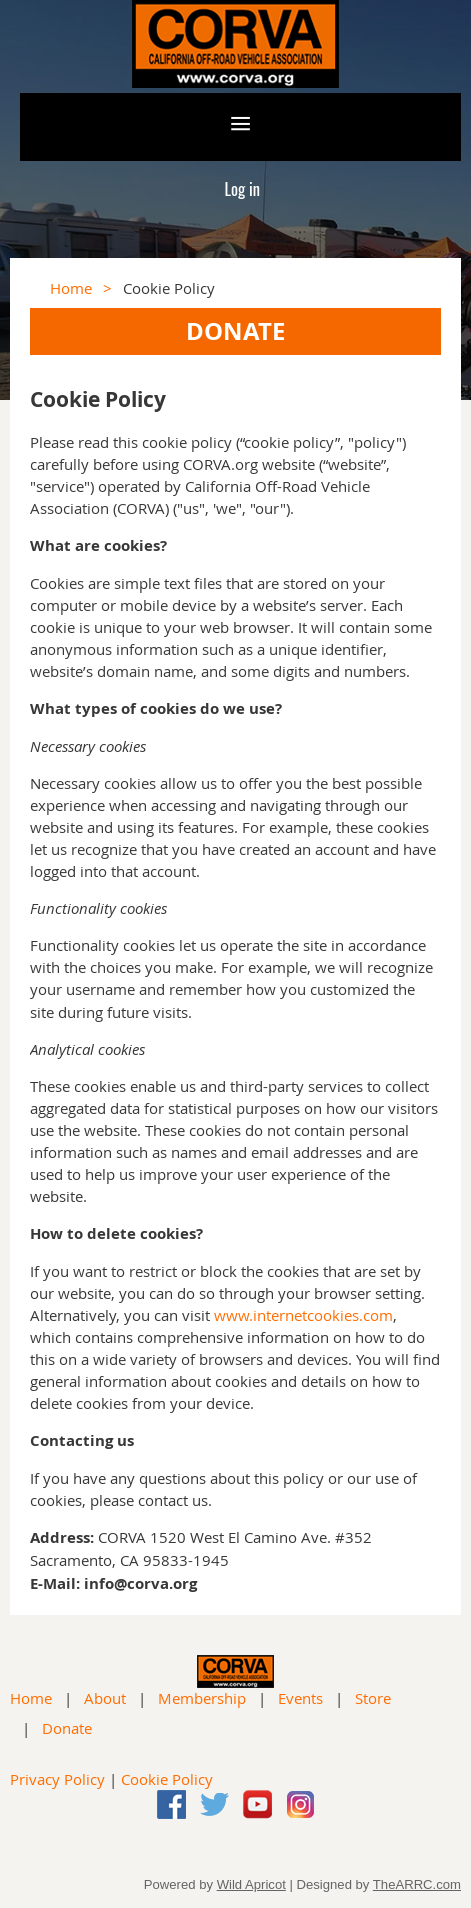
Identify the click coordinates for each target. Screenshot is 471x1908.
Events (300, 1698)
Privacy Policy (57, 1779)
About (105, 1698)
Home (71, 288)
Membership (202, 1698)
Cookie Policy (167, 1779)
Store (373, 1698)
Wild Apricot (251, 1884)
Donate (67, 1728)
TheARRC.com (417, 1884)
